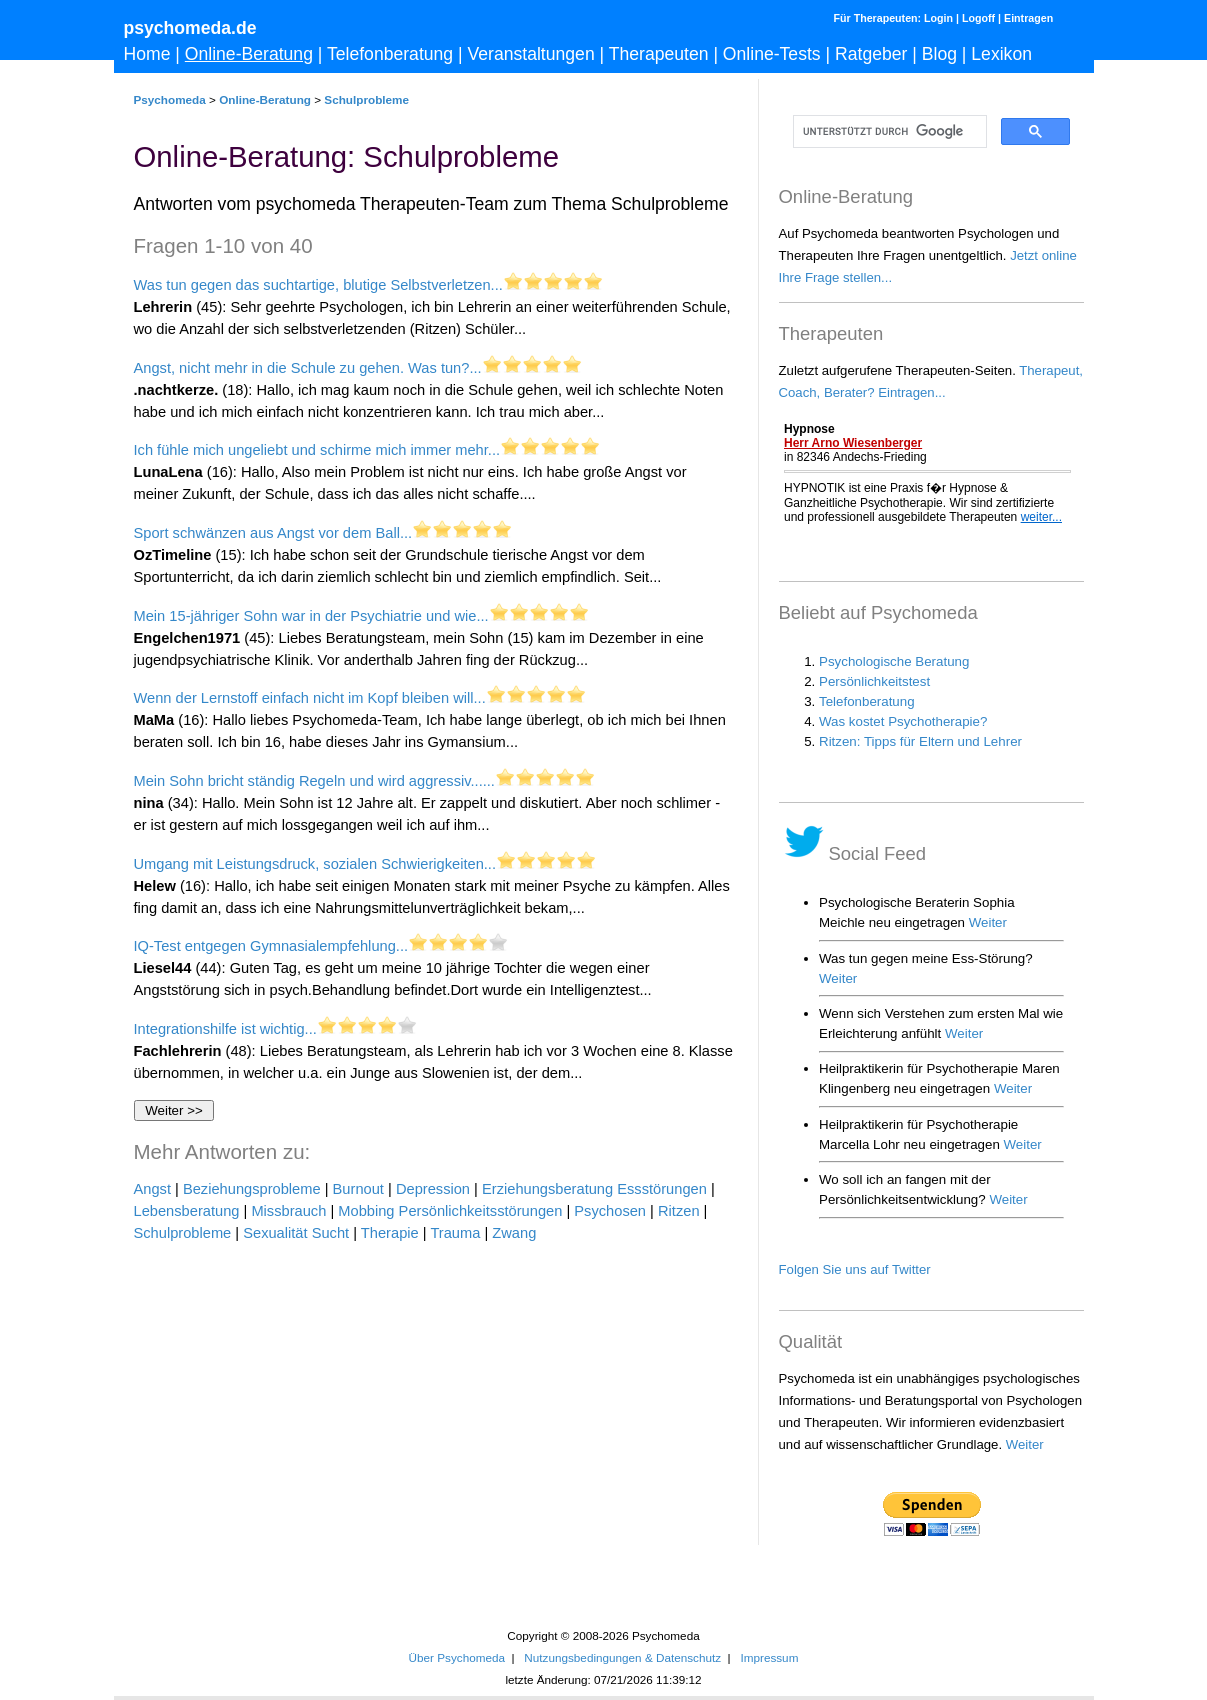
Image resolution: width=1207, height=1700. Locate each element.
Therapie (390, 1233)
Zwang (514, 1233)
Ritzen (679, 1211)
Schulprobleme (366, 99)
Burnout (358, 1189)
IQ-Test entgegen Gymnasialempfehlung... (271, 946)
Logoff (978, 18)
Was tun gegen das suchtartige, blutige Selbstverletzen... (318, 285)
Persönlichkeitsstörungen (481, 1211)
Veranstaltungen (531, 54)
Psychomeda (170, 99)
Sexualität (275, 1233)
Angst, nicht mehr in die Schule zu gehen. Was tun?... (308, 368)
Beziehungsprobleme (252, 1189)
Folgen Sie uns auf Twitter (855, 1269)
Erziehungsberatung (547, 1189)
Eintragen (1028, 18)
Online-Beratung (249, 54)
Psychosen (610, 1211)
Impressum (769, 1657)
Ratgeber (871, 54)
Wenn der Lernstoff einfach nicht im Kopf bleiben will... (310, 698)
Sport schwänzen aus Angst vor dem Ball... (273, 533)
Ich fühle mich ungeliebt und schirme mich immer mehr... (317, 450)
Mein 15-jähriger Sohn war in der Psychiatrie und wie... (311, 616)
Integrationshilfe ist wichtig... (225, 1029)
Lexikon (1001, 54)
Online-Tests (772, 54)
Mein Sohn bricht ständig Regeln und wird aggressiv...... (314, 781)
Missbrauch (288, 1211)
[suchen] (888, 132)
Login (938, 18)
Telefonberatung (390, 54)
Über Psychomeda (457, 1657)
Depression (433, 1189)
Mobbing (366, 1211)
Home (147, 54)
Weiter (1025, 1444)
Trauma (455, 1233)
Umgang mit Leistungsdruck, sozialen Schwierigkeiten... (315, 864)
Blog (939, 54)
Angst (152, 1189)
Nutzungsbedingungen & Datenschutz (622, 1657)
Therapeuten (659, 54)
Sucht (330, 1233)
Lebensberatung (187, 1211)
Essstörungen (662, 1189)
